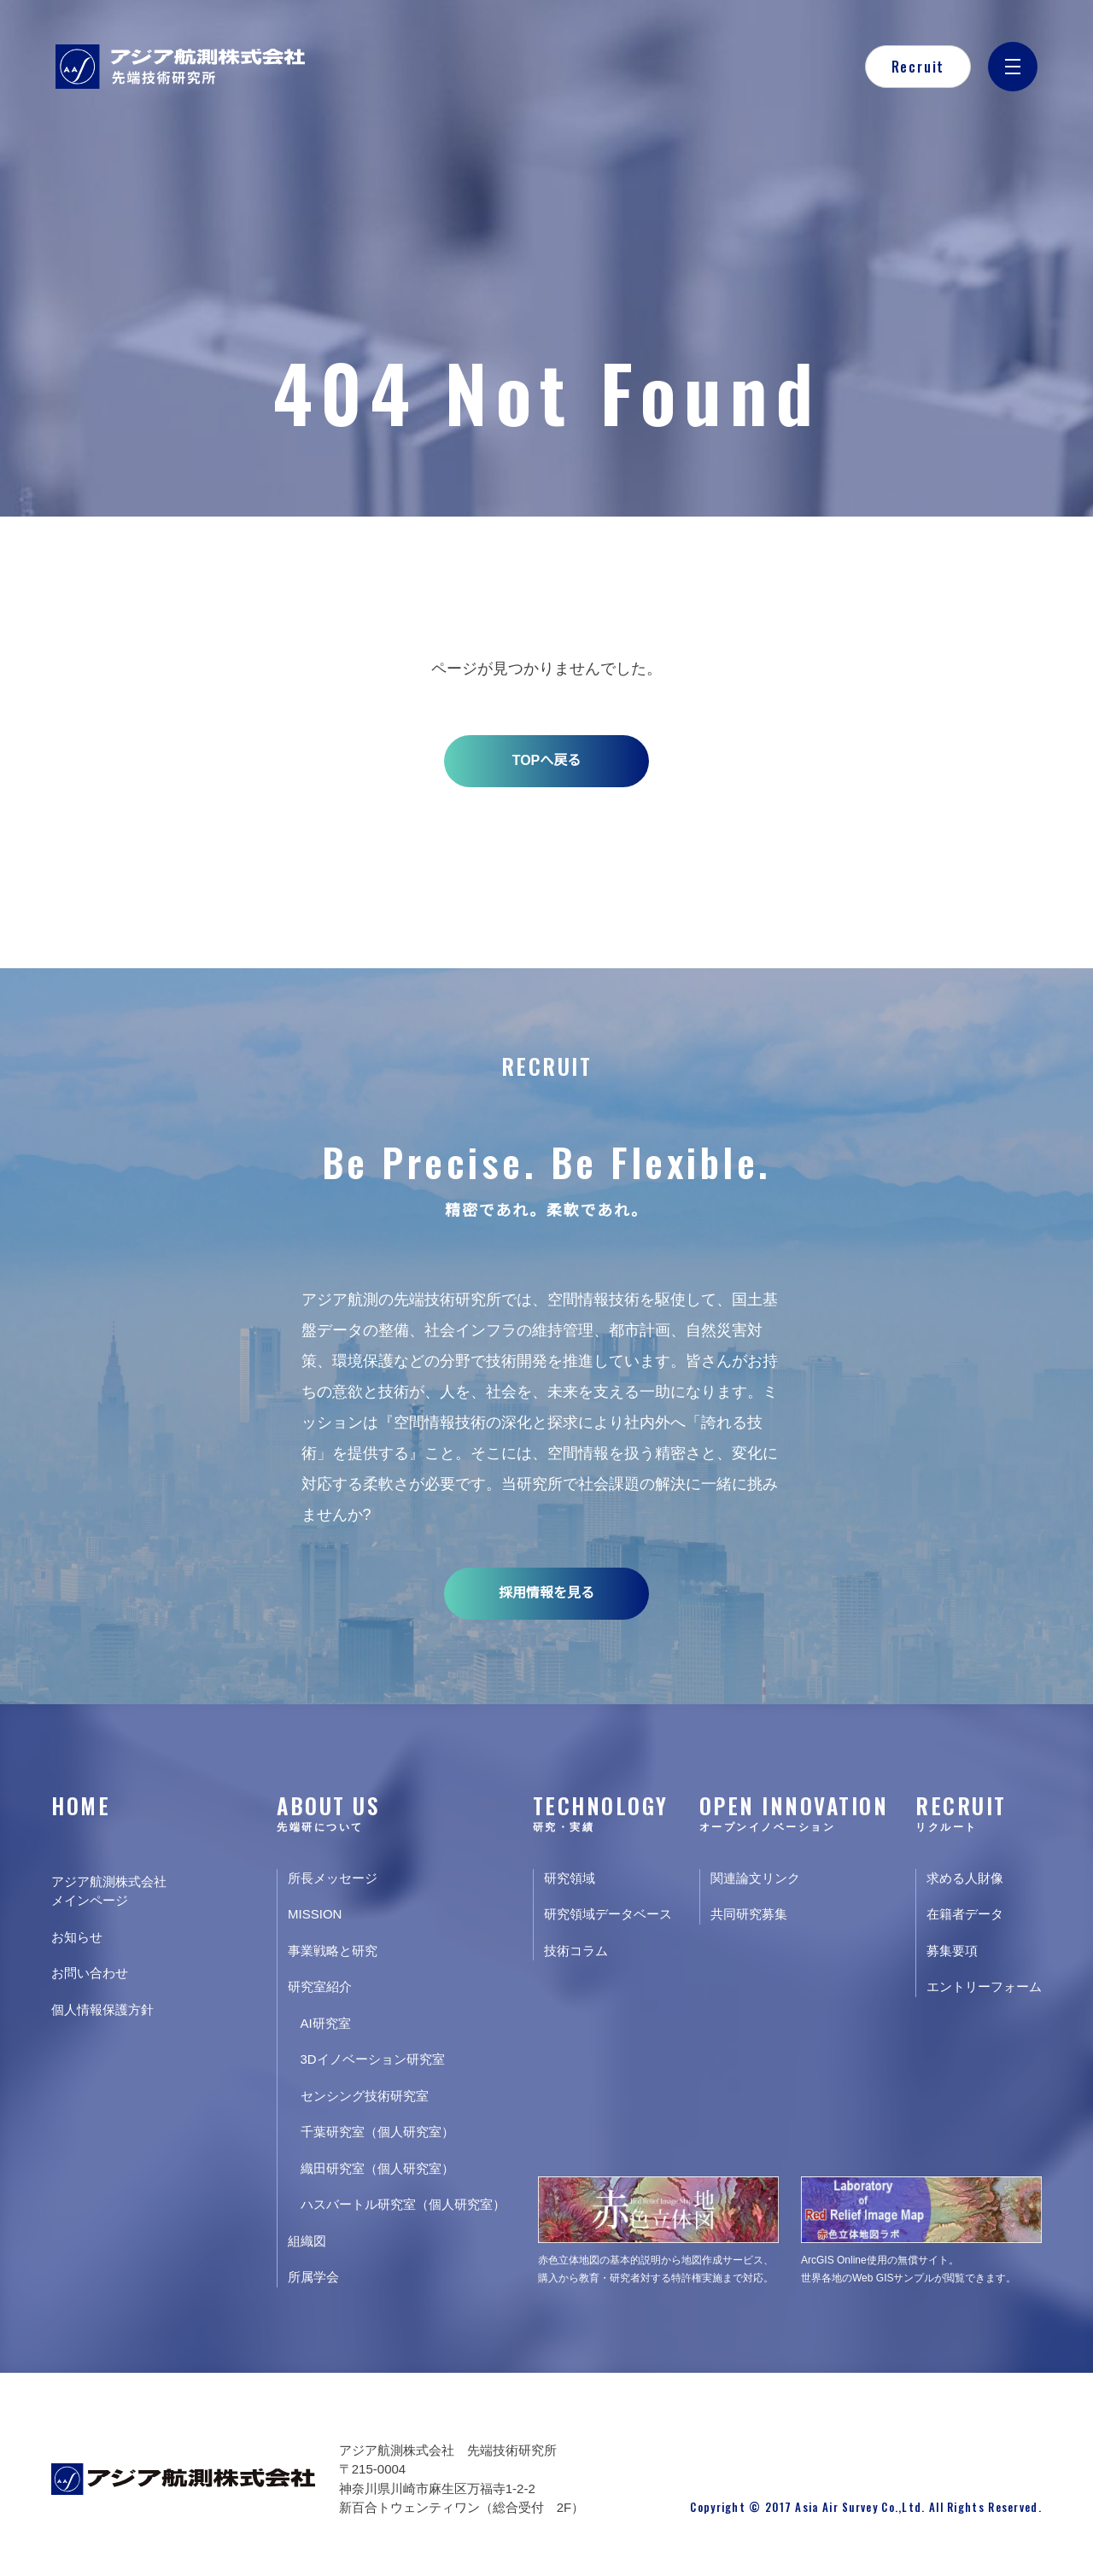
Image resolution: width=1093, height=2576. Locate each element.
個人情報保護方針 (102, 2009)
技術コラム (576, 1950)
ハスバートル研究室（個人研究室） (403, 2204)
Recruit (918, 66)
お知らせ (76, 1937)
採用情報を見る (546, 1593)
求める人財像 (964, 1878)
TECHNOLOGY (602, 1810)
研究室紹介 (320, 1986)
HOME (80, 1805)
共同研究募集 (748, 1914)
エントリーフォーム (984, 1986)
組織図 (307, 2241)
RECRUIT (978, 1810)
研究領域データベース (608, 1914)
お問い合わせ (89, 1973)
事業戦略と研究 (332, 1950)
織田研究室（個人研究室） (377, 2168)
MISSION (315, 1914)
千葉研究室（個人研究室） (377, 2131)
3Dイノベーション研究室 (373, 2059)
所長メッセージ (332, 1878)
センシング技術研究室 (365, 2095)
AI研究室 (326, 2023)
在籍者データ (964, 1914)
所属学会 (313, 2276)
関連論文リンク (755, 1878)
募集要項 (952, 1950)
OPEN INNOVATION (794, 1810)
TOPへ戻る (547, 760)
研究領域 (569, 1878)
